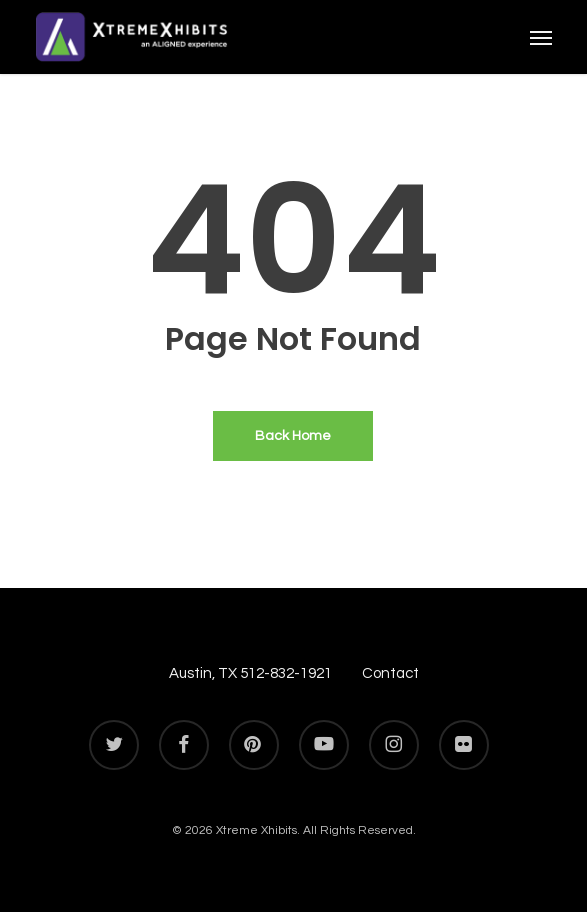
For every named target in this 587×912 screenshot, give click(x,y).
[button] (541, 37)
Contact (390, 673)
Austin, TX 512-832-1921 (250, 673)
